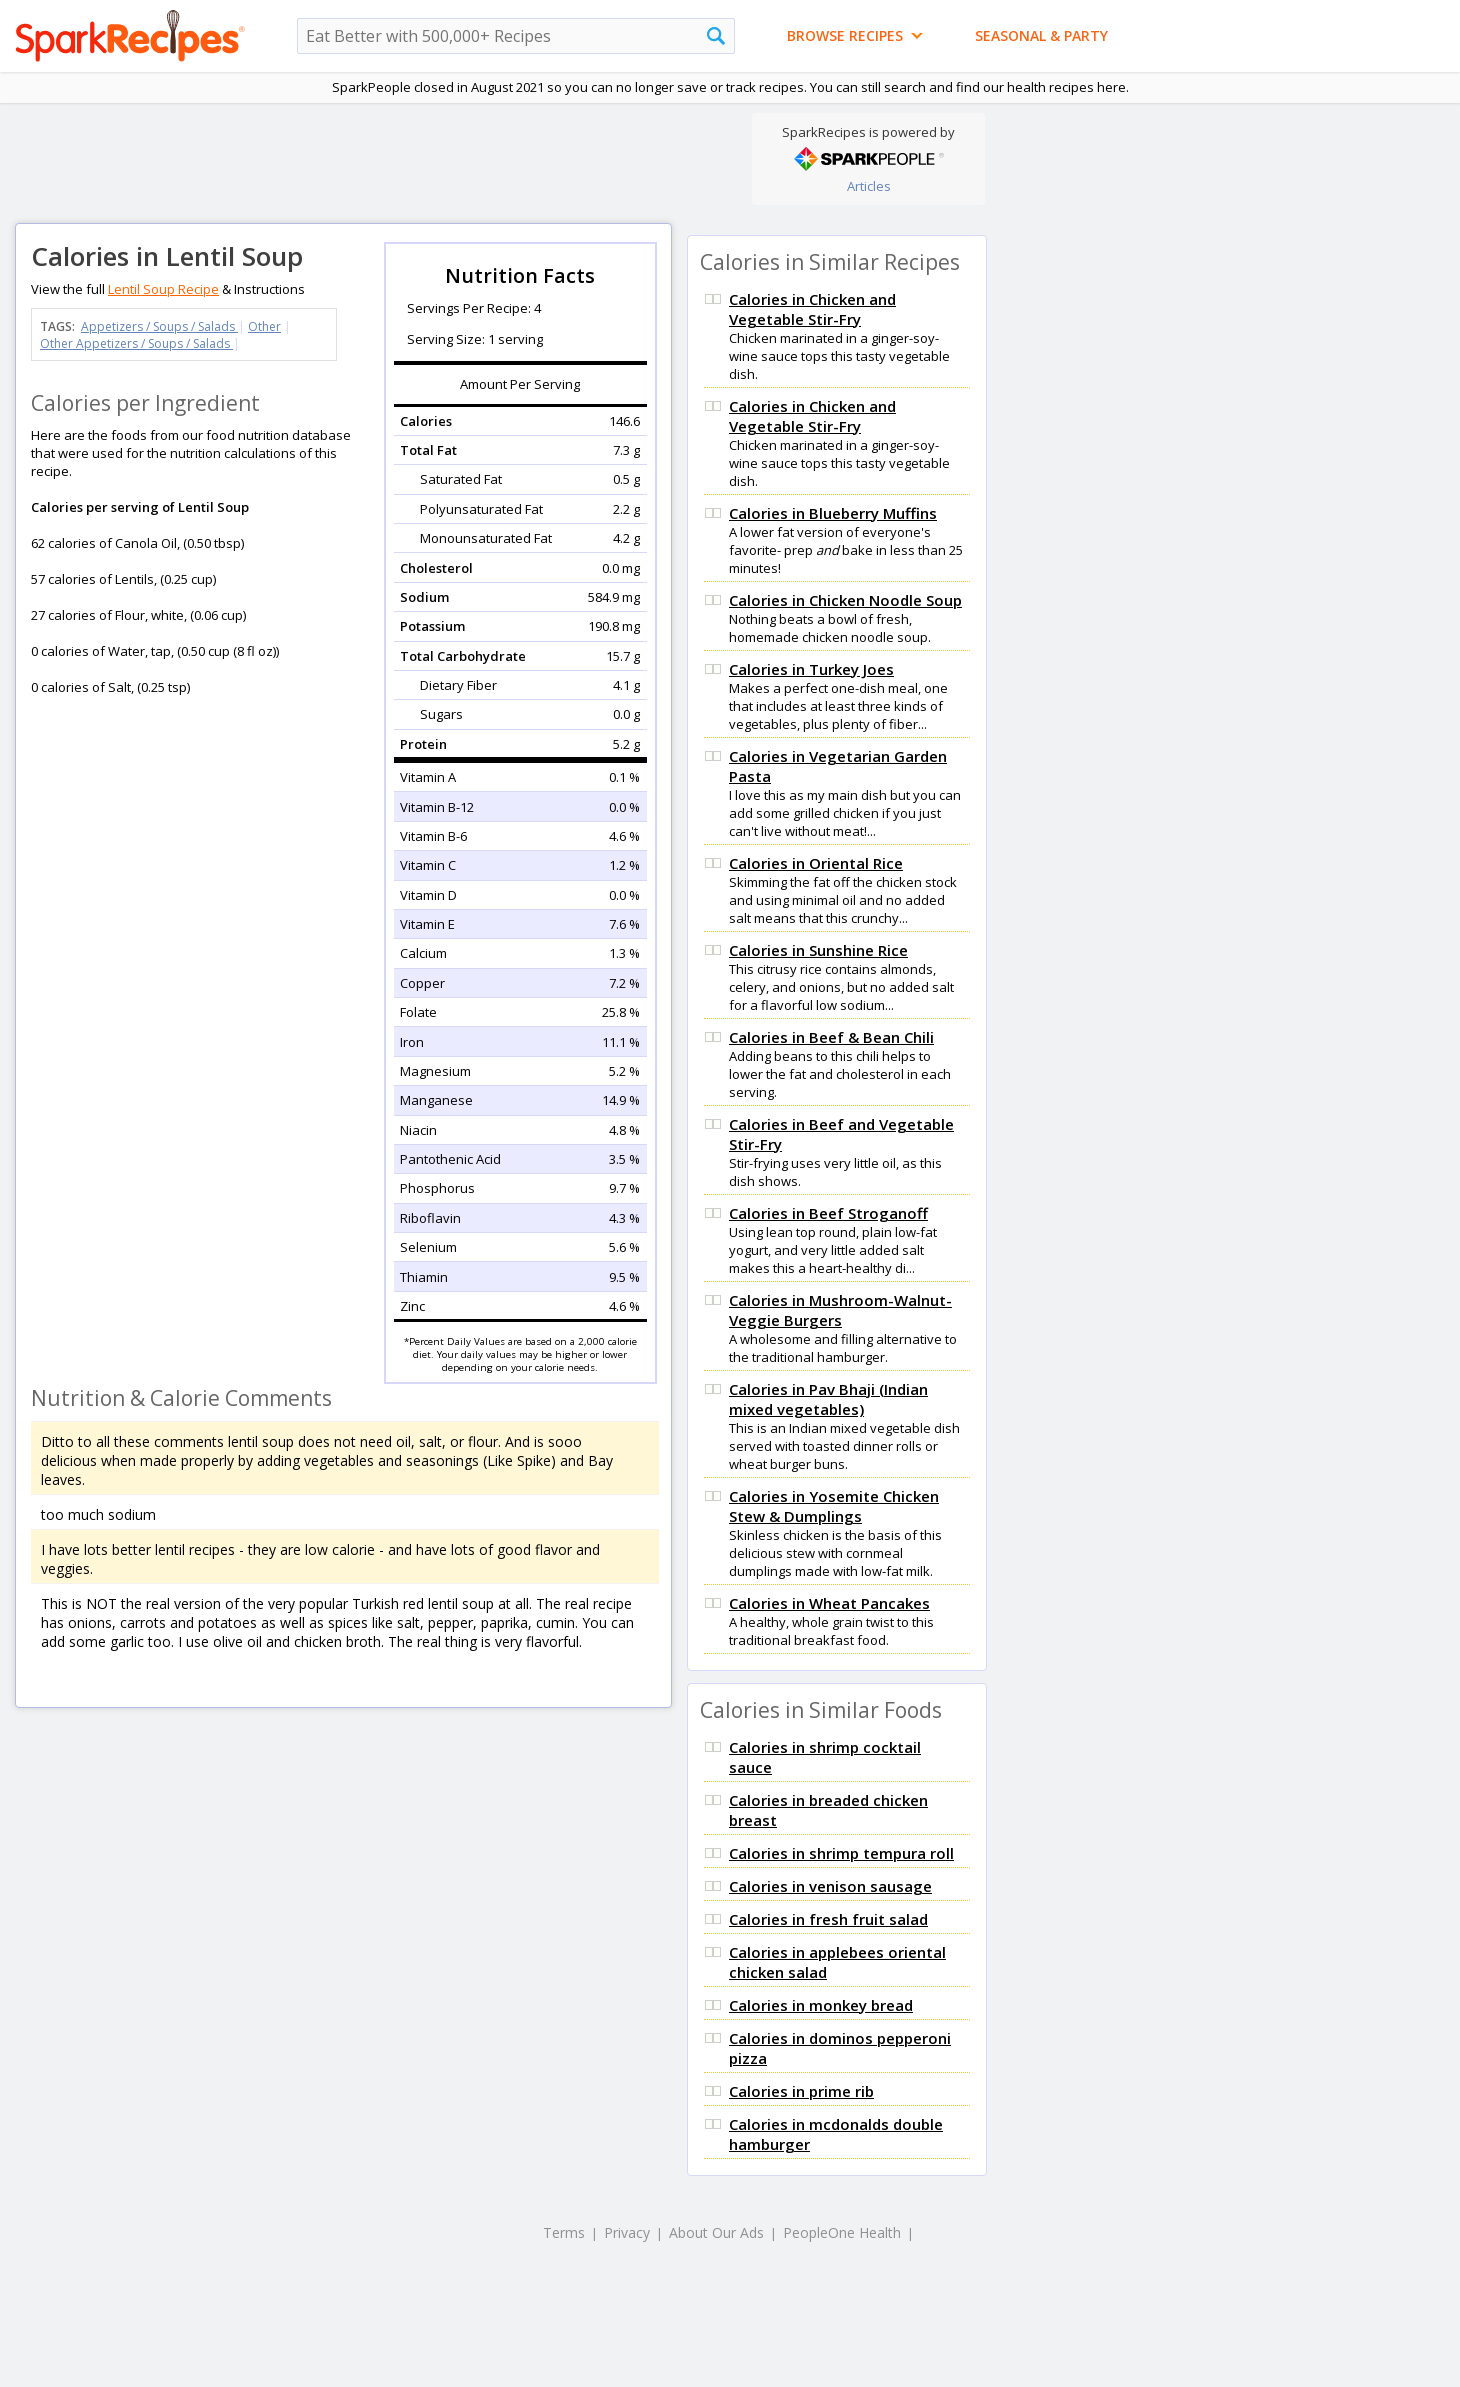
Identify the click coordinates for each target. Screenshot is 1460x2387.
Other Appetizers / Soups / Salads (136, 343)
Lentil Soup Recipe (163, 289)
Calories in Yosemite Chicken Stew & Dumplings (834, 1506)
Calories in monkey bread (821, 2005)
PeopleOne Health (842, 2232)
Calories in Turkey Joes (811, 669)
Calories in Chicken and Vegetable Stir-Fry (812, 309)
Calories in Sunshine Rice (818, 950)
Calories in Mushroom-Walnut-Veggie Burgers (840, 1310)
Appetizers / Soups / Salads (159, 326)
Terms (564, 2232)
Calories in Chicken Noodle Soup (845, 600)
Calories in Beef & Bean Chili (831, 1037)
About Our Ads (716, 2232)
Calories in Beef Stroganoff (828, 1213)
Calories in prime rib (801, 2091)
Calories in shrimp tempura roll (841, 1853)
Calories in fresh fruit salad (828, 1919)
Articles (869, 186)
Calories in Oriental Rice (816, 863)
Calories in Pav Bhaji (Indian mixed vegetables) (828, 1399)
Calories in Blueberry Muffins (833, 513)
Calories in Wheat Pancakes (829, 1603)
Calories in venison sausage (830, 1886)
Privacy (627, 2232)
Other (264, 326)
